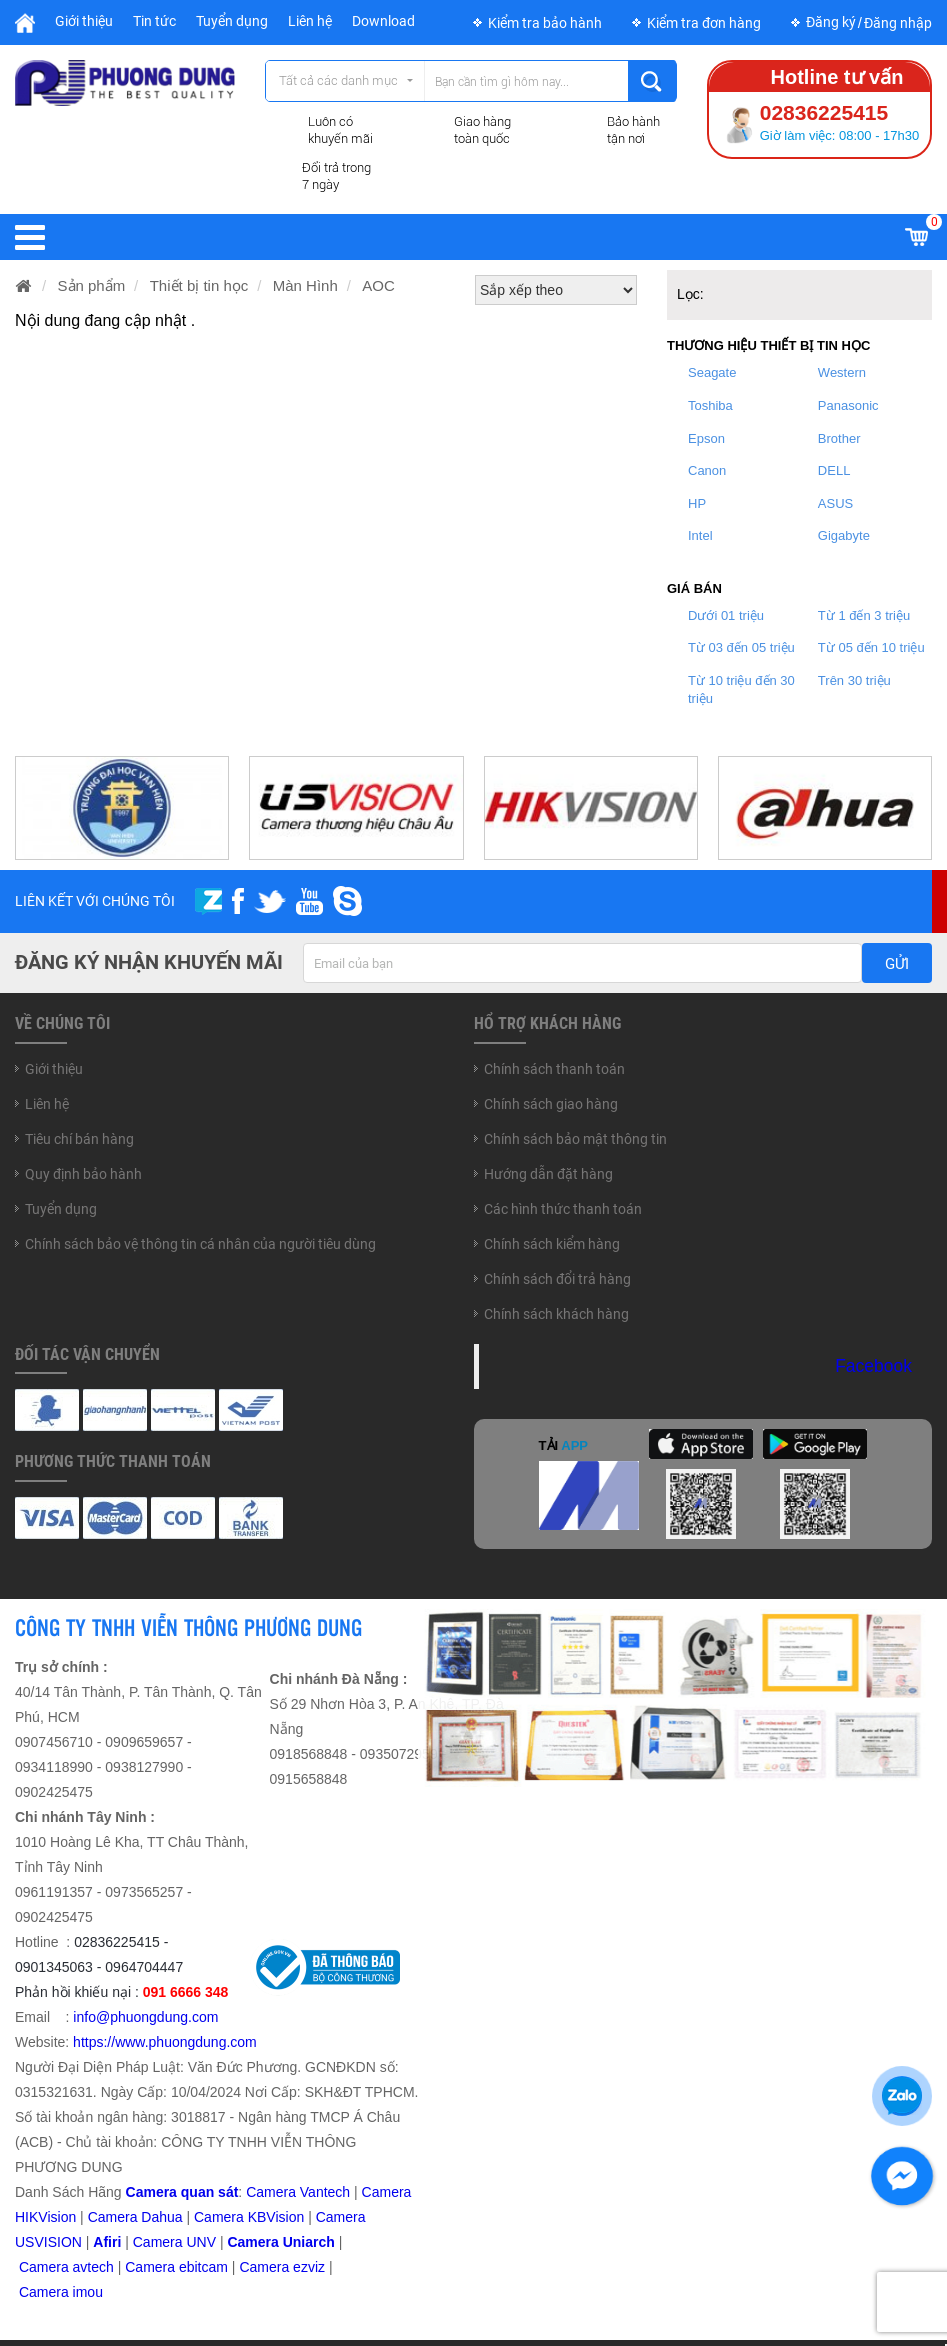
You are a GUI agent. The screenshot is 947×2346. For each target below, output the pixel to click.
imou (88, 2292)
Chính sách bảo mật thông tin (575, 1139)
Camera (46, 2267)
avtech (93, 2267)
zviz (313, 2267)
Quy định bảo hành (83, 1174)
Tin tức (154, 21)
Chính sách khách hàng (556, 1314)
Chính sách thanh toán (554, 1069)
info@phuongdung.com (145, 2017)
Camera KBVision (249, 2217)
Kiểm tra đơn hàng (704, 23)
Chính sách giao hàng (551, 1104)
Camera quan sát (182, 2192)
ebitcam (203, 2267)
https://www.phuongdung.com (165, 2042)
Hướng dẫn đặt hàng (548, 1174)
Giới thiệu (84, 21)
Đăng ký (831, 22)
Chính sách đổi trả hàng (557, 1279)
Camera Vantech (298, 2192)
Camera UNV (174, 2242)
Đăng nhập (898, 23)
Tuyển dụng (232, 21)
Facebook (873, 1366)
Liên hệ (310, 21)
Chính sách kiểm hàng (552, 1244)
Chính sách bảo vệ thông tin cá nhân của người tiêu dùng (200, 1244)
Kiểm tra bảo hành (545, 23)
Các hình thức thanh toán (563, 1209)
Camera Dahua (135, 2217)
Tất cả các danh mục (338, 80)
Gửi (897, 964)
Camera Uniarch (280, 2242)
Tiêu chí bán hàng (79, 1139)
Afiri (107, 2242)
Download (383, 21)
